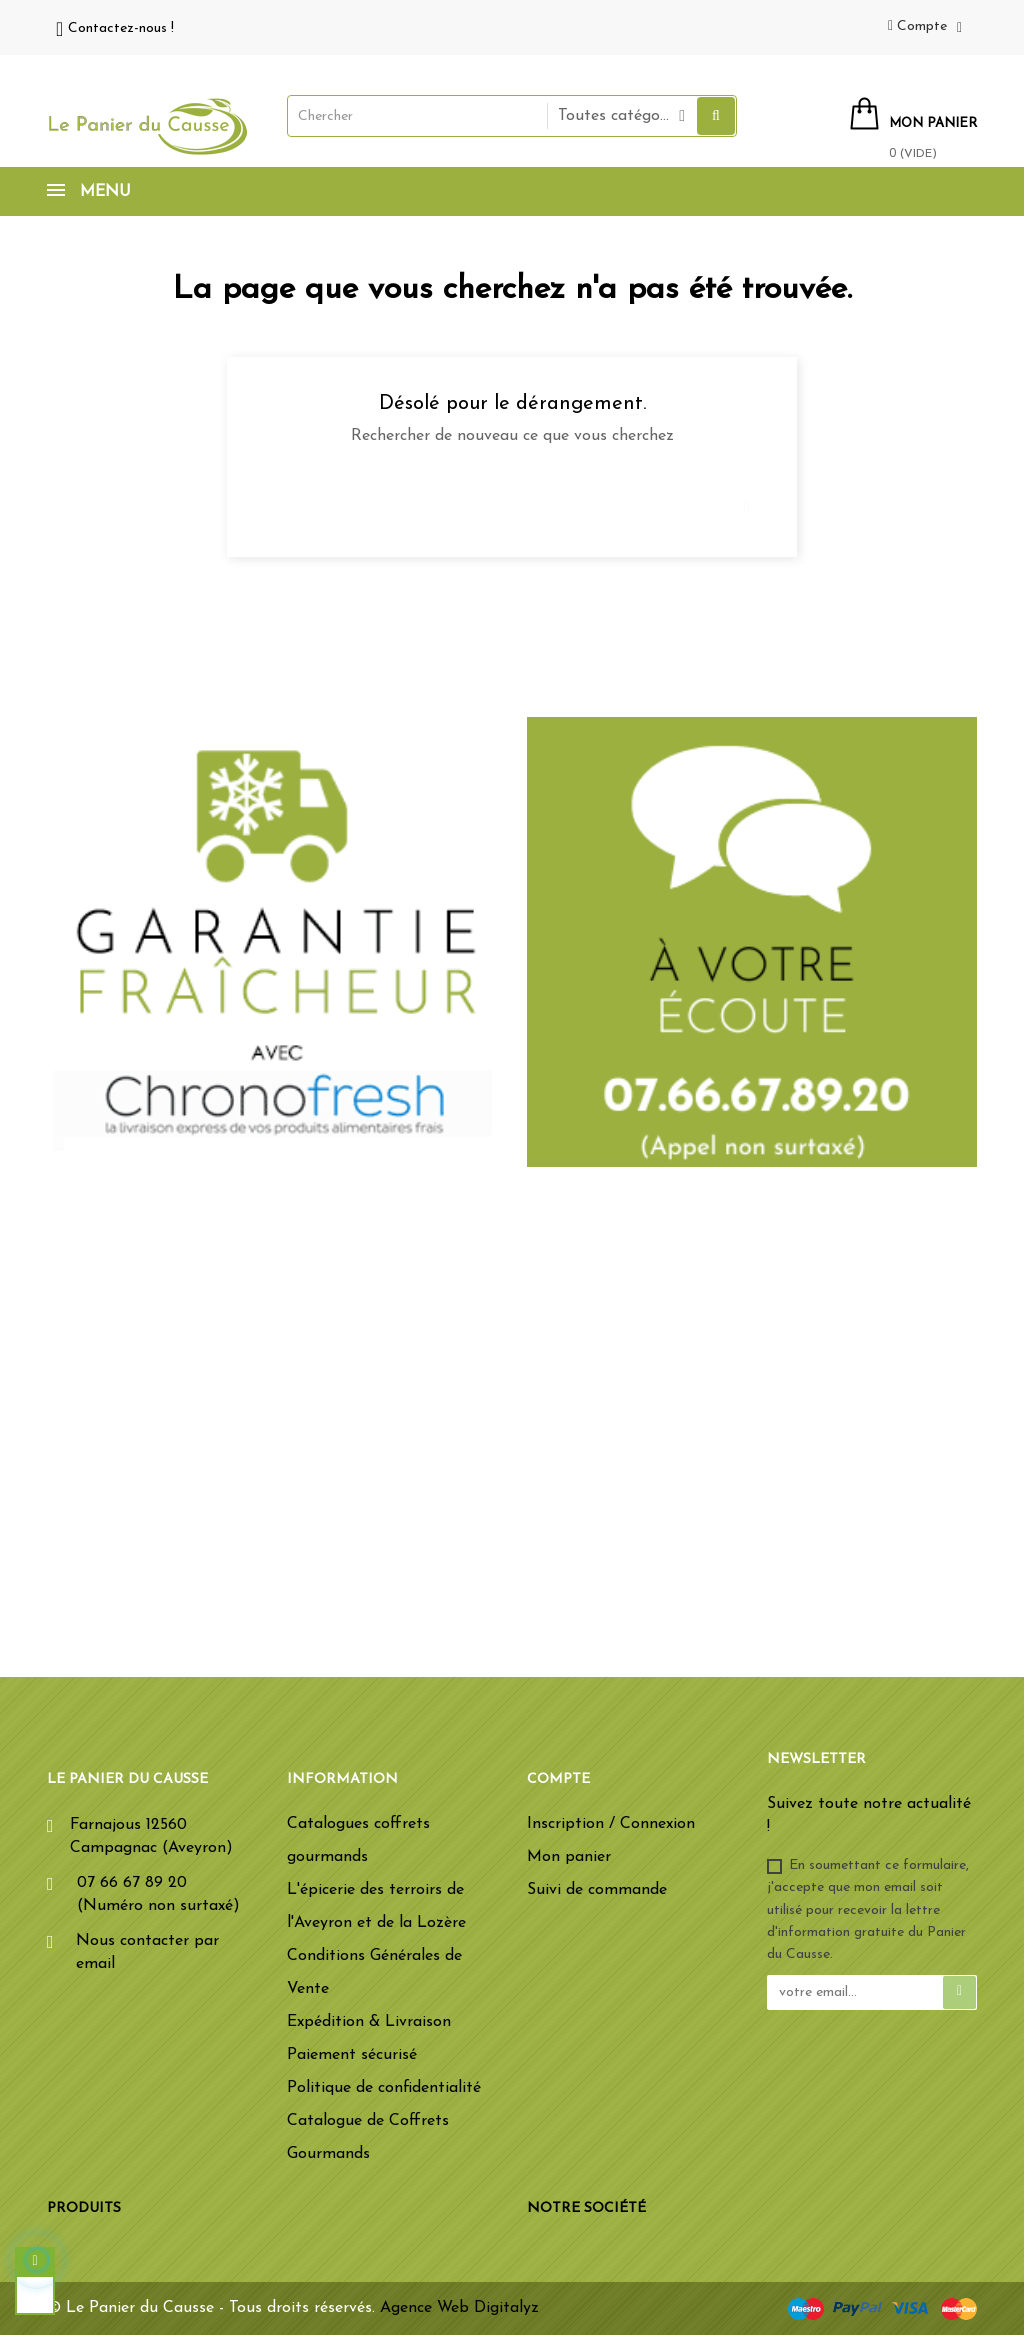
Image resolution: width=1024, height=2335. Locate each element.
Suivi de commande (597, 1890)
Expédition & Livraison (369, 2022)
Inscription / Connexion (611, 1824)
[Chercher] (512, 498)
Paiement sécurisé (352, 2055)
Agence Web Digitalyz (459, 2308)
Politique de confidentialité (384, 2088)
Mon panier (569, 1857)
